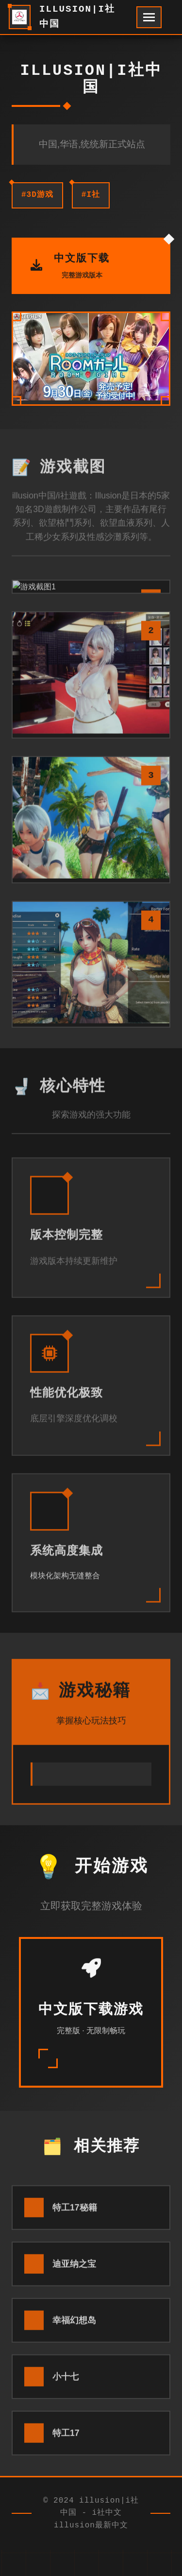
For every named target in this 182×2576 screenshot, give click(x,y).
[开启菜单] (149, 17)
